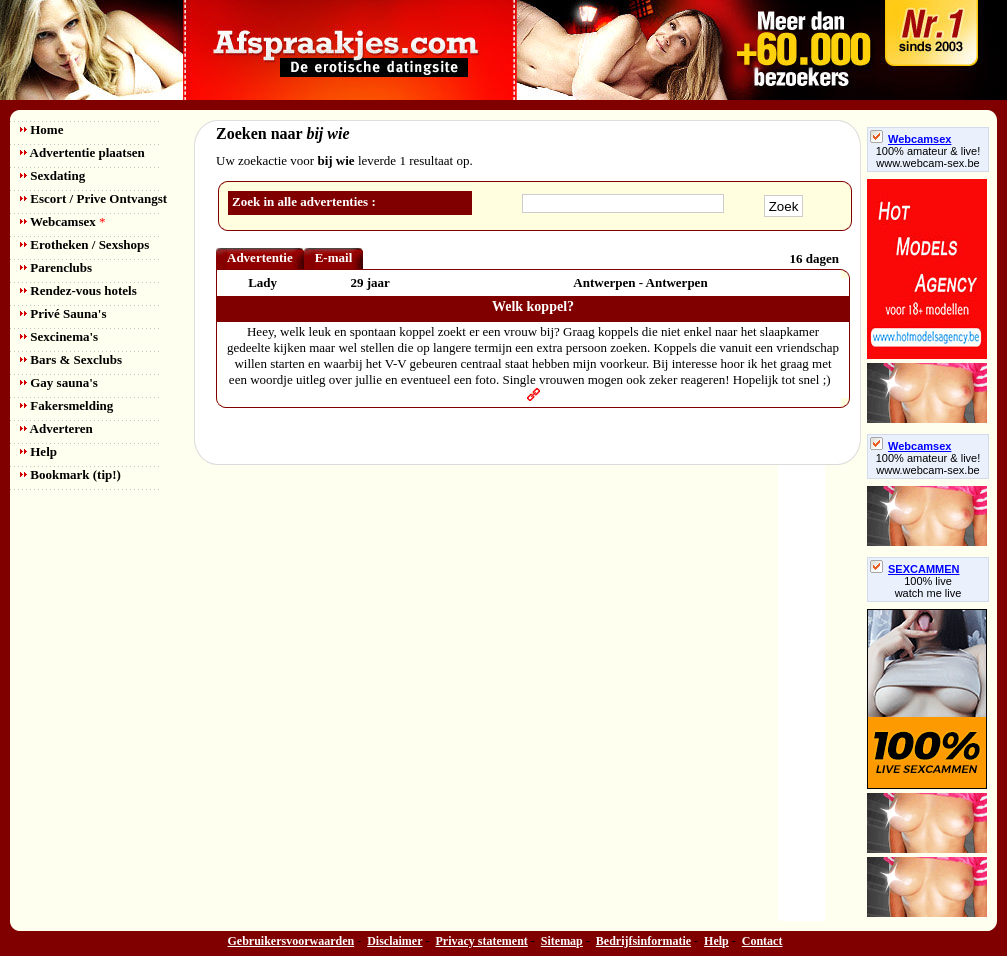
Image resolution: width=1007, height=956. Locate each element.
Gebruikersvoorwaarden (291, 941)
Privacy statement (482, 941)
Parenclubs (56, 267)
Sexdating (52, 175)
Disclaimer (394, 941)
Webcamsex (62, 221)
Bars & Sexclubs (71, 359)
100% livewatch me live (928, 587)
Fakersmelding (66, 405)
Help (38, 451)
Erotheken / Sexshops (84, 244)
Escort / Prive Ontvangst (93, 198)
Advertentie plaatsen (82, 152)
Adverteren (56, 428)
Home (41, 129)
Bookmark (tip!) (70, 474)
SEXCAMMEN (915, 569)
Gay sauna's (59, 382)
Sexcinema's (59, 336)
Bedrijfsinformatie (643, 941)
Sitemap (562, 941)
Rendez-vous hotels (78, 290)
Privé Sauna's (63, 313)
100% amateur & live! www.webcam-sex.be (928, 157)
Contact (762, 941)
